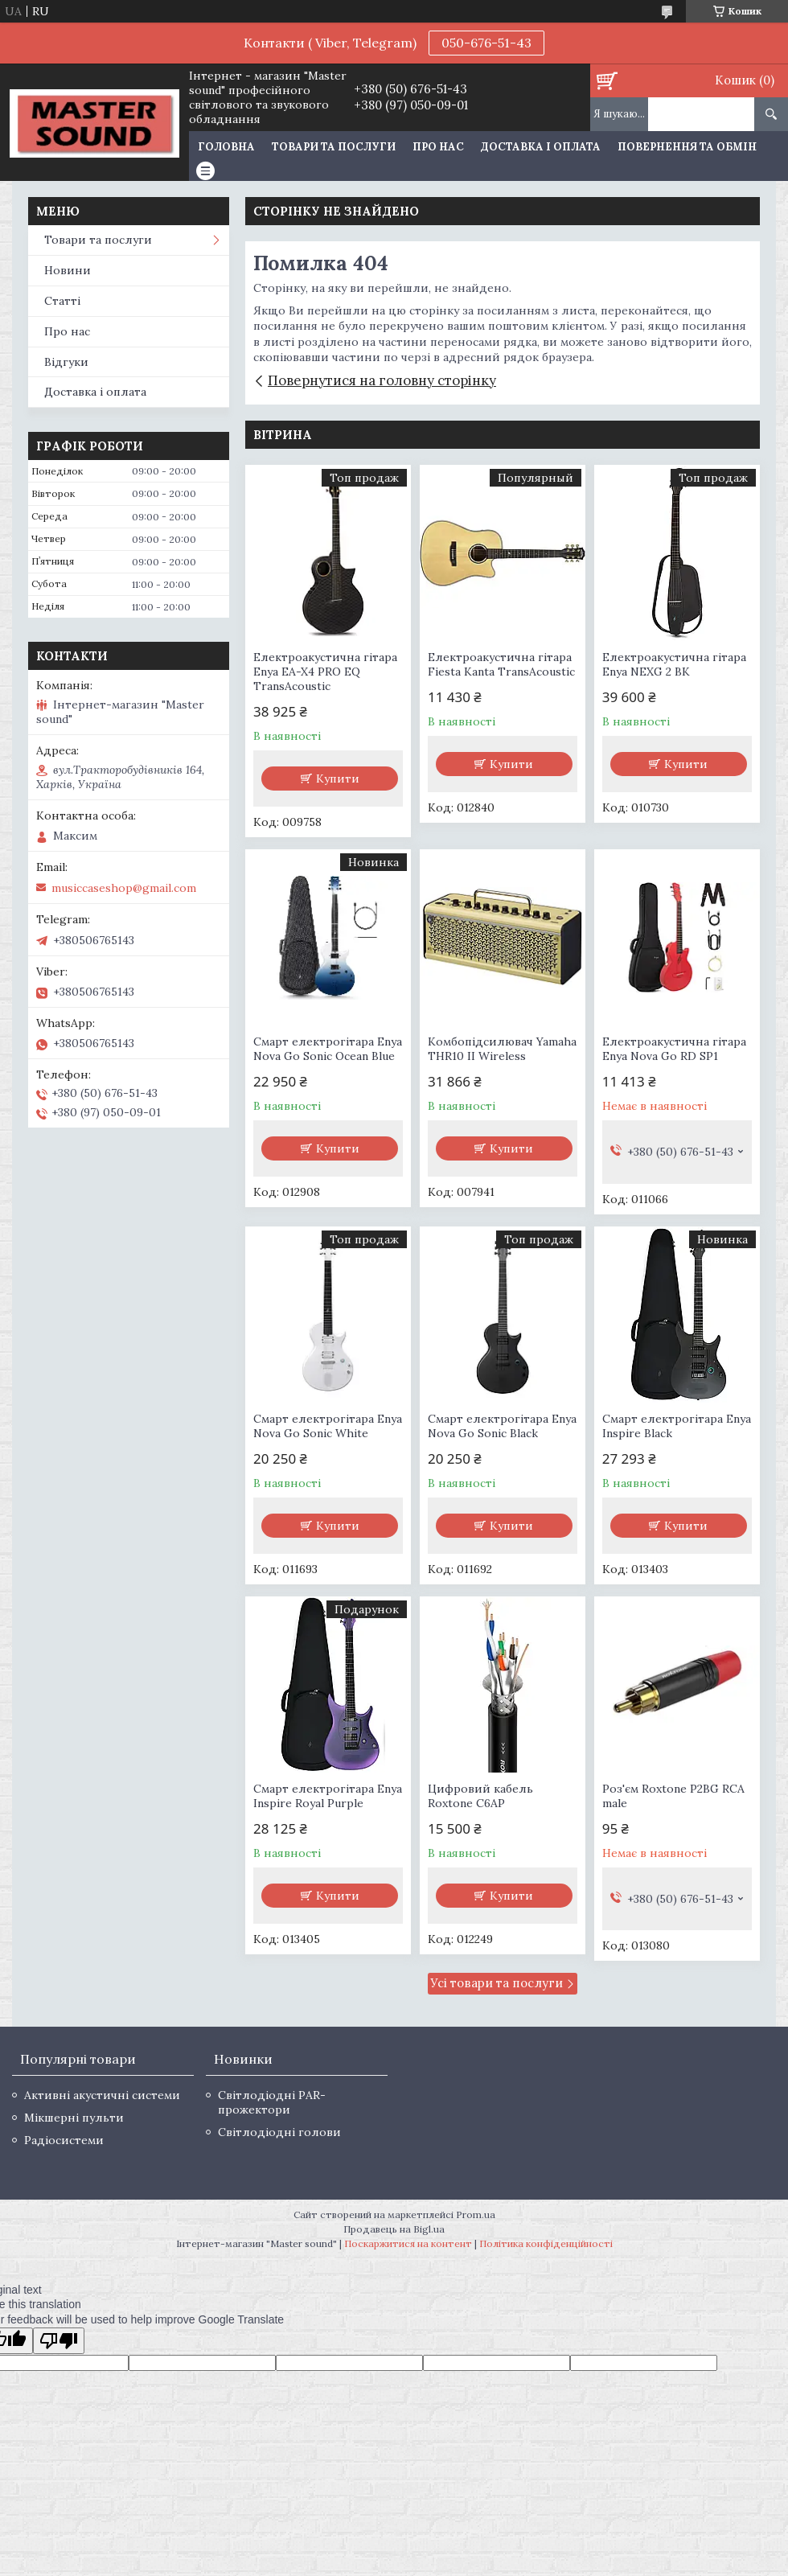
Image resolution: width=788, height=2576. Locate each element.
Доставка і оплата (541, 147)
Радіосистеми (64, 2140)
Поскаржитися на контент (408, 2243)
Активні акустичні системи (102, 2095)
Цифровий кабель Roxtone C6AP (480, 1795)
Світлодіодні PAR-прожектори (272, 2102)
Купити (337, 778)
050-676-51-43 (486, 43)
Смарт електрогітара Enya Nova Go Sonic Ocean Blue (327, 1048)
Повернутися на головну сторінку (382, 380)
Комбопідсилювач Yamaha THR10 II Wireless (502, 1048)
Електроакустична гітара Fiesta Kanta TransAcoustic (501, 664)
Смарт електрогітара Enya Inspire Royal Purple (327, 1795)
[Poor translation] (58, 2340)
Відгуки (66, 362)
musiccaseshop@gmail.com (123, 888)
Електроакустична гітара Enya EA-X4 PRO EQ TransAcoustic (325, 671)
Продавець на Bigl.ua (394, 2229)
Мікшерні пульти (74, 2117)
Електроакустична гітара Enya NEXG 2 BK (674, 664)
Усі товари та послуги (496, 1983)
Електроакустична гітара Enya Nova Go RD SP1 (674, 1048)
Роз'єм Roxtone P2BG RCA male (673, 1795)
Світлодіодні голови (279, 2132)
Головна (226, 147)
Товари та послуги (334, 147)
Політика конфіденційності (546, 2243)
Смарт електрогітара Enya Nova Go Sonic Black (502, 1425)
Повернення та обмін (687, 147)
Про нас (438, 147)
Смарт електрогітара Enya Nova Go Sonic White (327, 1425)
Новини (67, 270)
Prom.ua (475, 2214)
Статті (62, 301)
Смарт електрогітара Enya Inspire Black (676, 1425)
